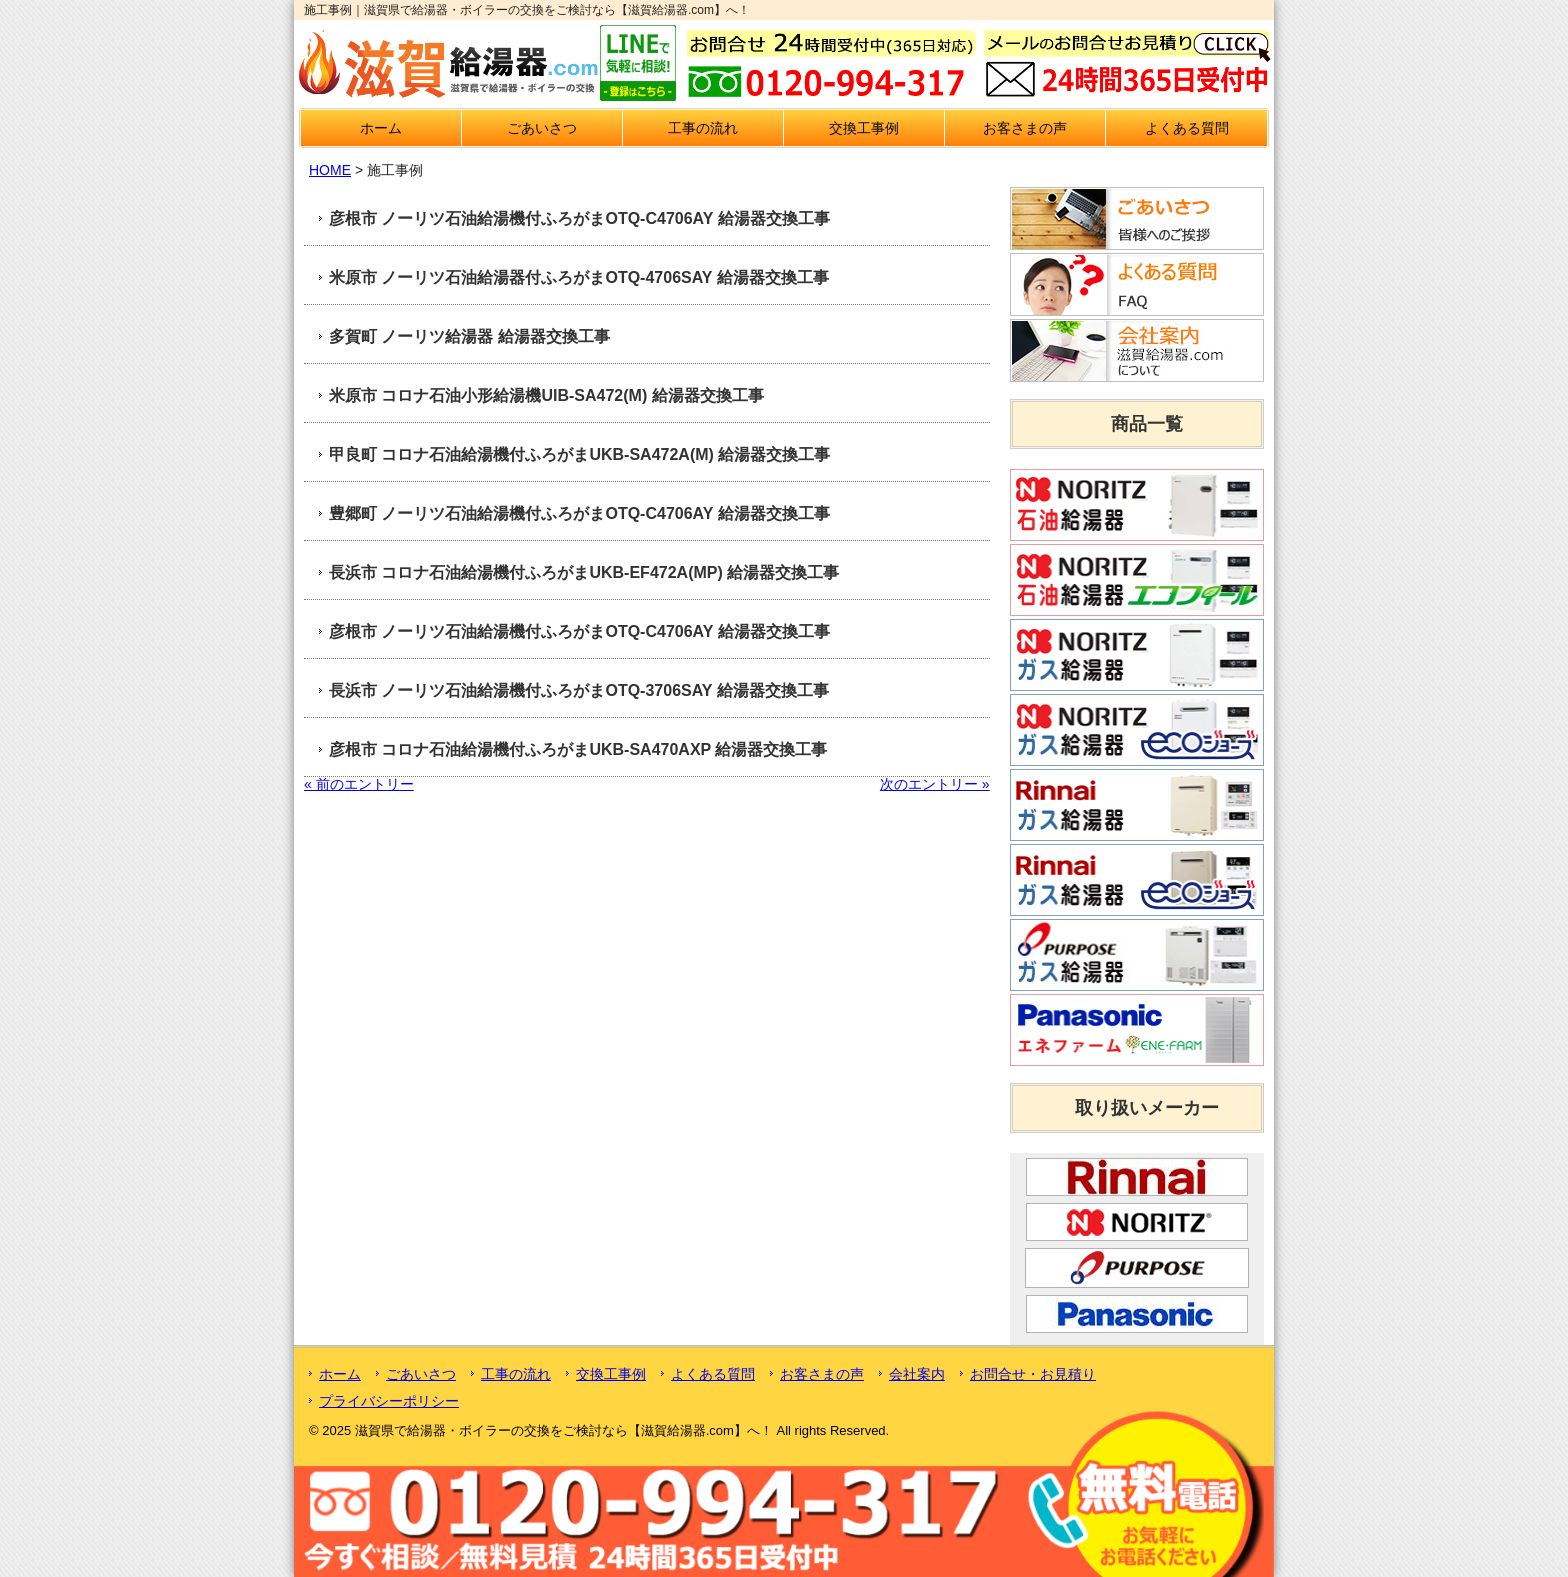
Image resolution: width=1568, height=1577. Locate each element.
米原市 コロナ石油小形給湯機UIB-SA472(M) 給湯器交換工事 (546, 395)
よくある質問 (1187, 128)
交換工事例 (864, 128)
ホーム (381, 128)
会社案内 (917, 1374)
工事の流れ (703, 128)
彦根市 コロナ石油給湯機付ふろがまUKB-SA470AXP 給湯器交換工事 (578, 749)
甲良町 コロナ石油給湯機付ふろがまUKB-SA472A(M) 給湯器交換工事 (579, 454)
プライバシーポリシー (389, 1401)
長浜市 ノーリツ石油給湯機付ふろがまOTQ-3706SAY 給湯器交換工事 (579, 690)
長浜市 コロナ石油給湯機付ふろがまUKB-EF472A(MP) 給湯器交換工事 (584, 572)
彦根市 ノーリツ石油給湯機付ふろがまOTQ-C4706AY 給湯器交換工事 (579, 218)
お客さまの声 (1025, 128)
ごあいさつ (542, 128)
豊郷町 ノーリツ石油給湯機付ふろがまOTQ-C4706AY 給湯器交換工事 (579, 513)
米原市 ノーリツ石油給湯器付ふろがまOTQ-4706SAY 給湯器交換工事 (579, 277)
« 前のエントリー (359, 784)
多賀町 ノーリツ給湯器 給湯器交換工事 (469, 336)
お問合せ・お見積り (1033, 1374)
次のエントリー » (935, 784)
